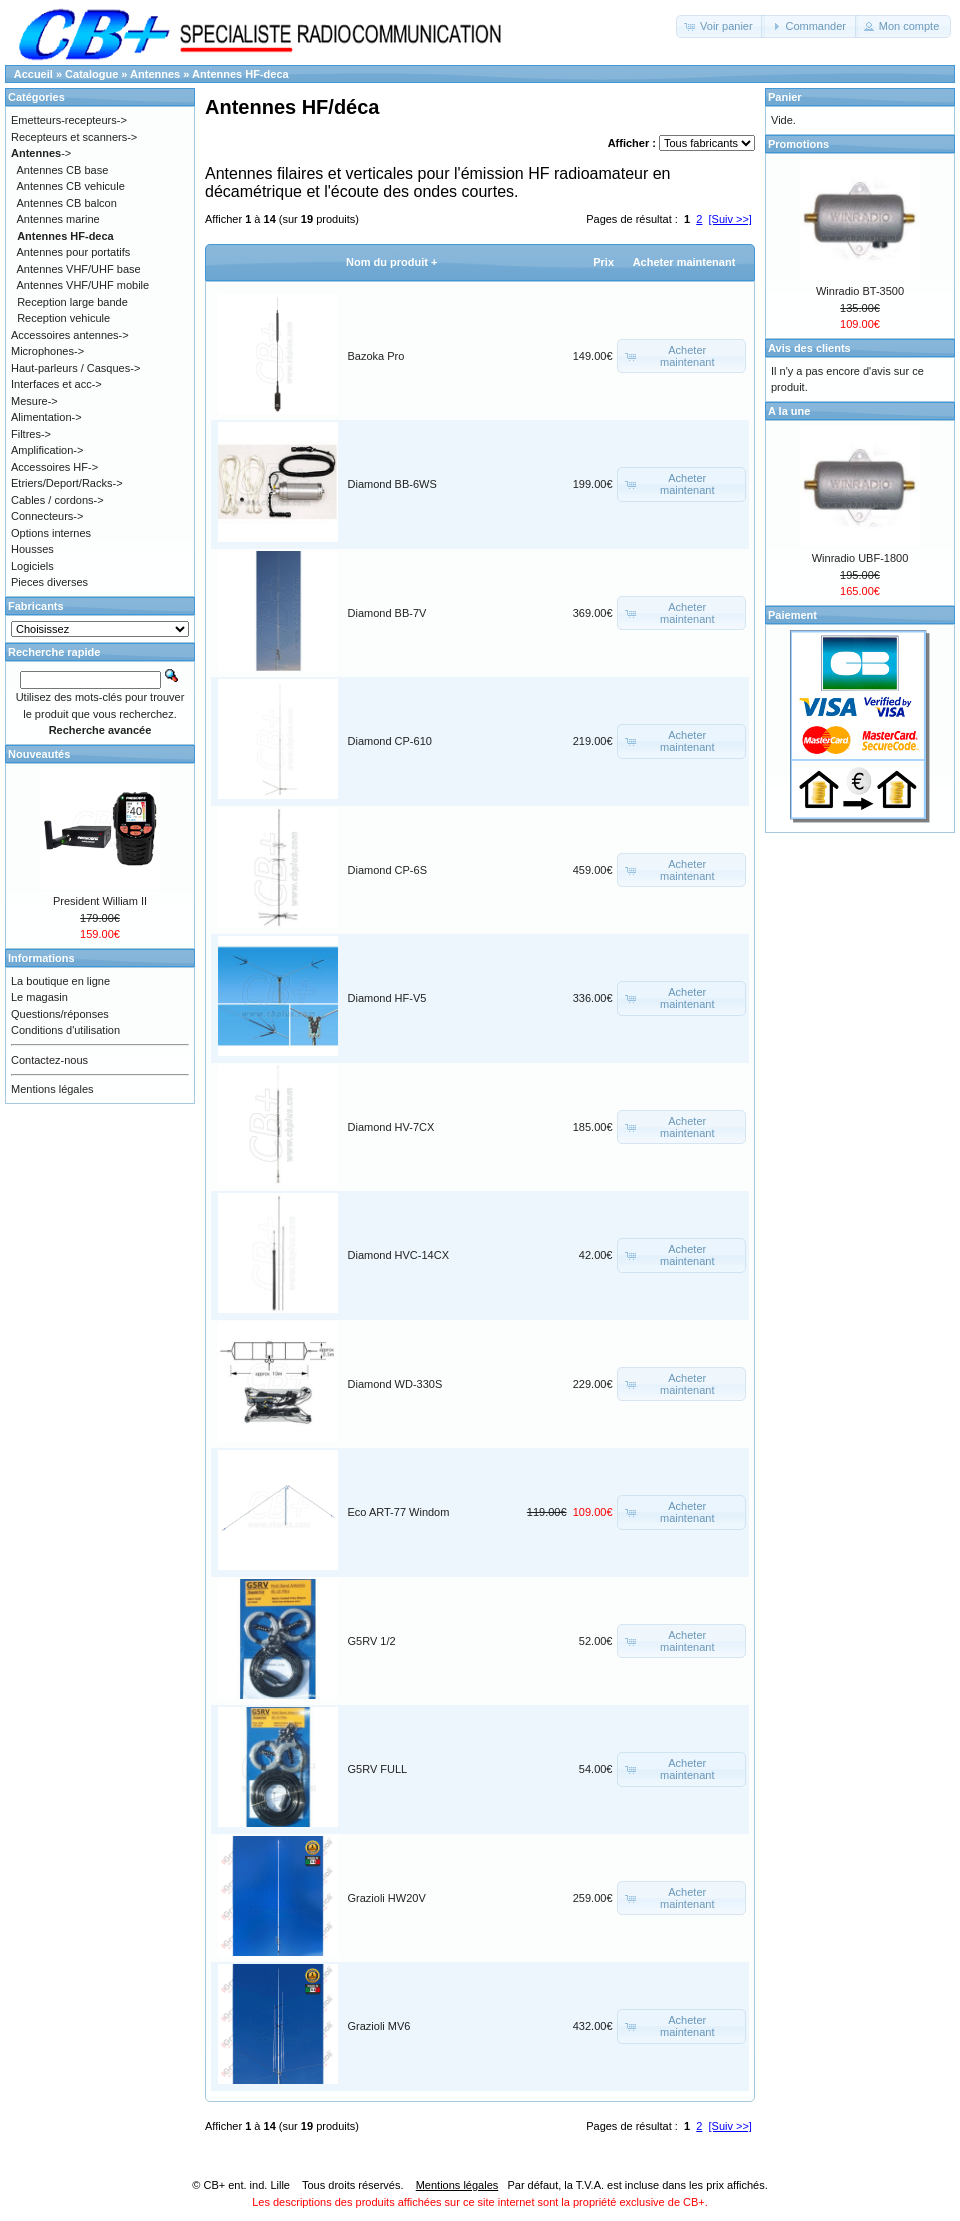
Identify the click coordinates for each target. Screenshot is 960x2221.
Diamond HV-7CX (391, 1127)
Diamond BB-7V (387, 613)
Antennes (155, 74)
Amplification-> (47, 450)
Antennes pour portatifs (74, 252)
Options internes (51, 533)
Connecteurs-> (47, 516)
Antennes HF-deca (240, 74)
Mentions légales (52, 1089)
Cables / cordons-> (57, 500)
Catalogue (91, 74)
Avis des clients (809, 348)
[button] (720, 26)
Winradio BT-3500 (860, 291)
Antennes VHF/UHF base (79, 269)
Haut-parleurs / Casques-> (75, 368)
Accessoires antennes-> (70, 335)
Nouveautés (39, 754)
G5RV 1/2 (372, 1641)
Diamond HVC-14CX (398, 1255)
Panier (785, 97)
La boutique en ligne (60, 981)
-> (41, 153)
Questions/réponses (60, 1014)
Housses (32, 549)
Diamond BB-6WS (392, 484)
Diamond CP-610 (390, 741)
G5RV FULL (378, 1769)
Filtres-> (31, 434)
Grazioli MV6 (379, 2026)
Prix (603, 262)
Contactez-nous (49, 1060)
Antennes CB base (63, 170)
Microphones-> (47, 351)
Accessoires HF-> (54, 467)
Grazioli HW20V (387, 1898)
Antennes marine (58, 219)
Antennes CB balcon (67, 203)
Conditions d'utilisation (65, 1030)
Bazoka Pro (376, 356)
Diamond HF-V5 (387, 998)
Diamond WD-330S (395, 1384)
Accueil (33, 74)
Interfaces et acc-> (56, 384)
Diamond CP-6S (387, 870)
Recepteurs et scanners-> (74, 137)
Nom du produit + (391, 262)
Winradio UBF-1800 (860, 558)
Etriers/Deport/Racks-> (67, 483)
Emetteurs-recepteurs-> (69, 120)
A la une (789, 411)
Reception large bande (72, 302)
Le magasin (39, 997)
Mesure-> (34, 401)
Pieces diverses (49, 582)
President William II (100, 901)
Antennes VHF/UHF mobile (83, 285)
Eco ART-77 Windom (399, 1512)
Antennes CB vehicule (71, 186)
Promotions (798, 144)
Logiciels (32, 566)
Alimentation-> (46, 417)
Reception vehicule (63, 318)
